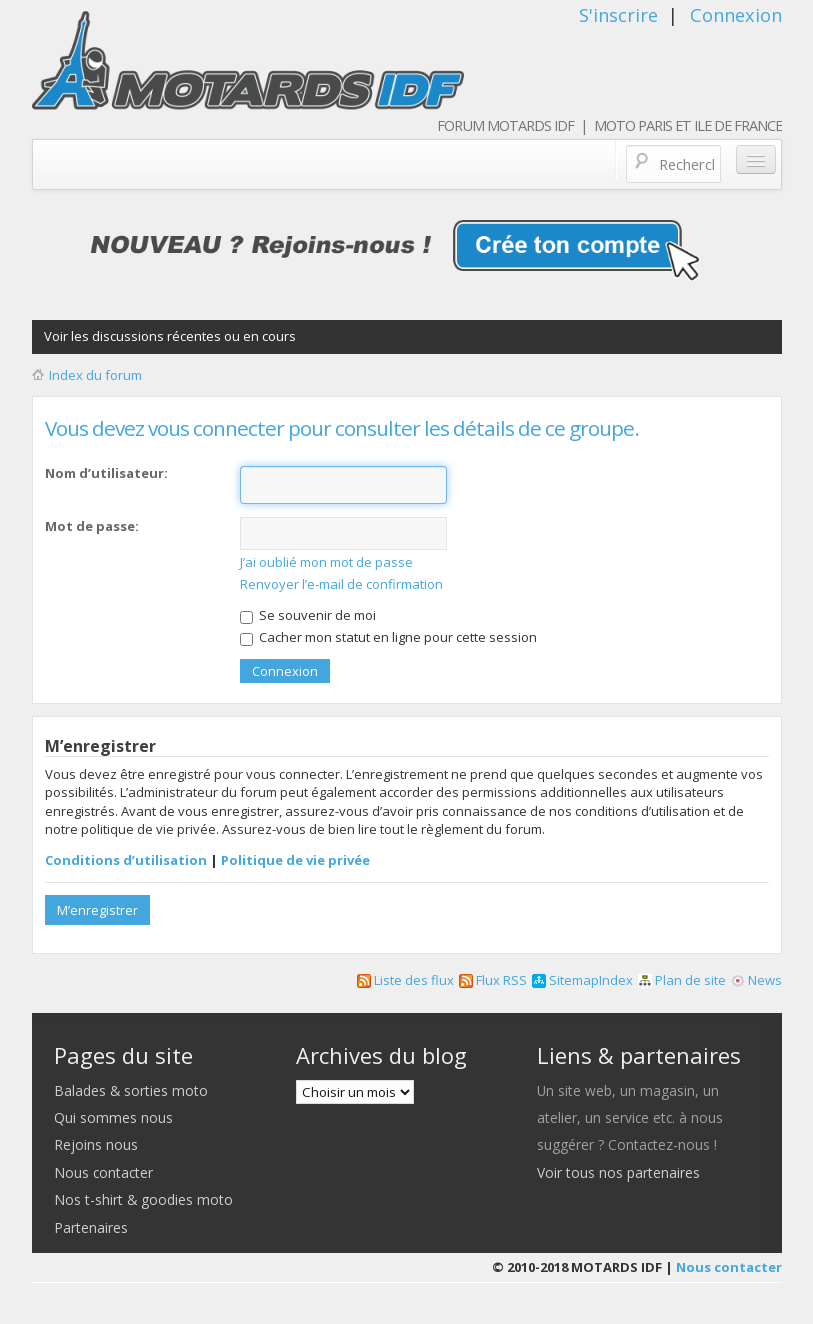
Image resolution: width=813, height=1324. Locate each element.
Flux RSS (493, 980)
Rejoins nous (96, 1144)
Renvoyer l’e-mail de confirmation (341, 584)
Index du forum (95, 375)
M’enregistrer (97, 910)
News (756, 980)
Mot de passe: (92, 526)
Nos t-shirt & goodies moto (143, 1199)
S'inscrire (618, 15)
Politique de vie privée (295, 860)
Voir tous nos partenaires (618, 1172)
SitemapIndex (582, 980)
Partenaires (91, 1227)
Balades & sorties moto (131, 1090)
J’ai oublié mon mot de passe (326, 562)
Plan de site (682, 980)
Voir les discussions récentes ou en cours (170, 336)
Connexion (736, 15)
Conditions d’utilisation (126, 860)
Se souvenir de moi (308, 615)
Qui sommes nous (113, 1117)
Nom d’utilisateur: (106, 473)
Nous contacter (103, 1172)
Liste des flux (405, 980)
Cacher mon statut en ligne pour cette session (388, 637)
